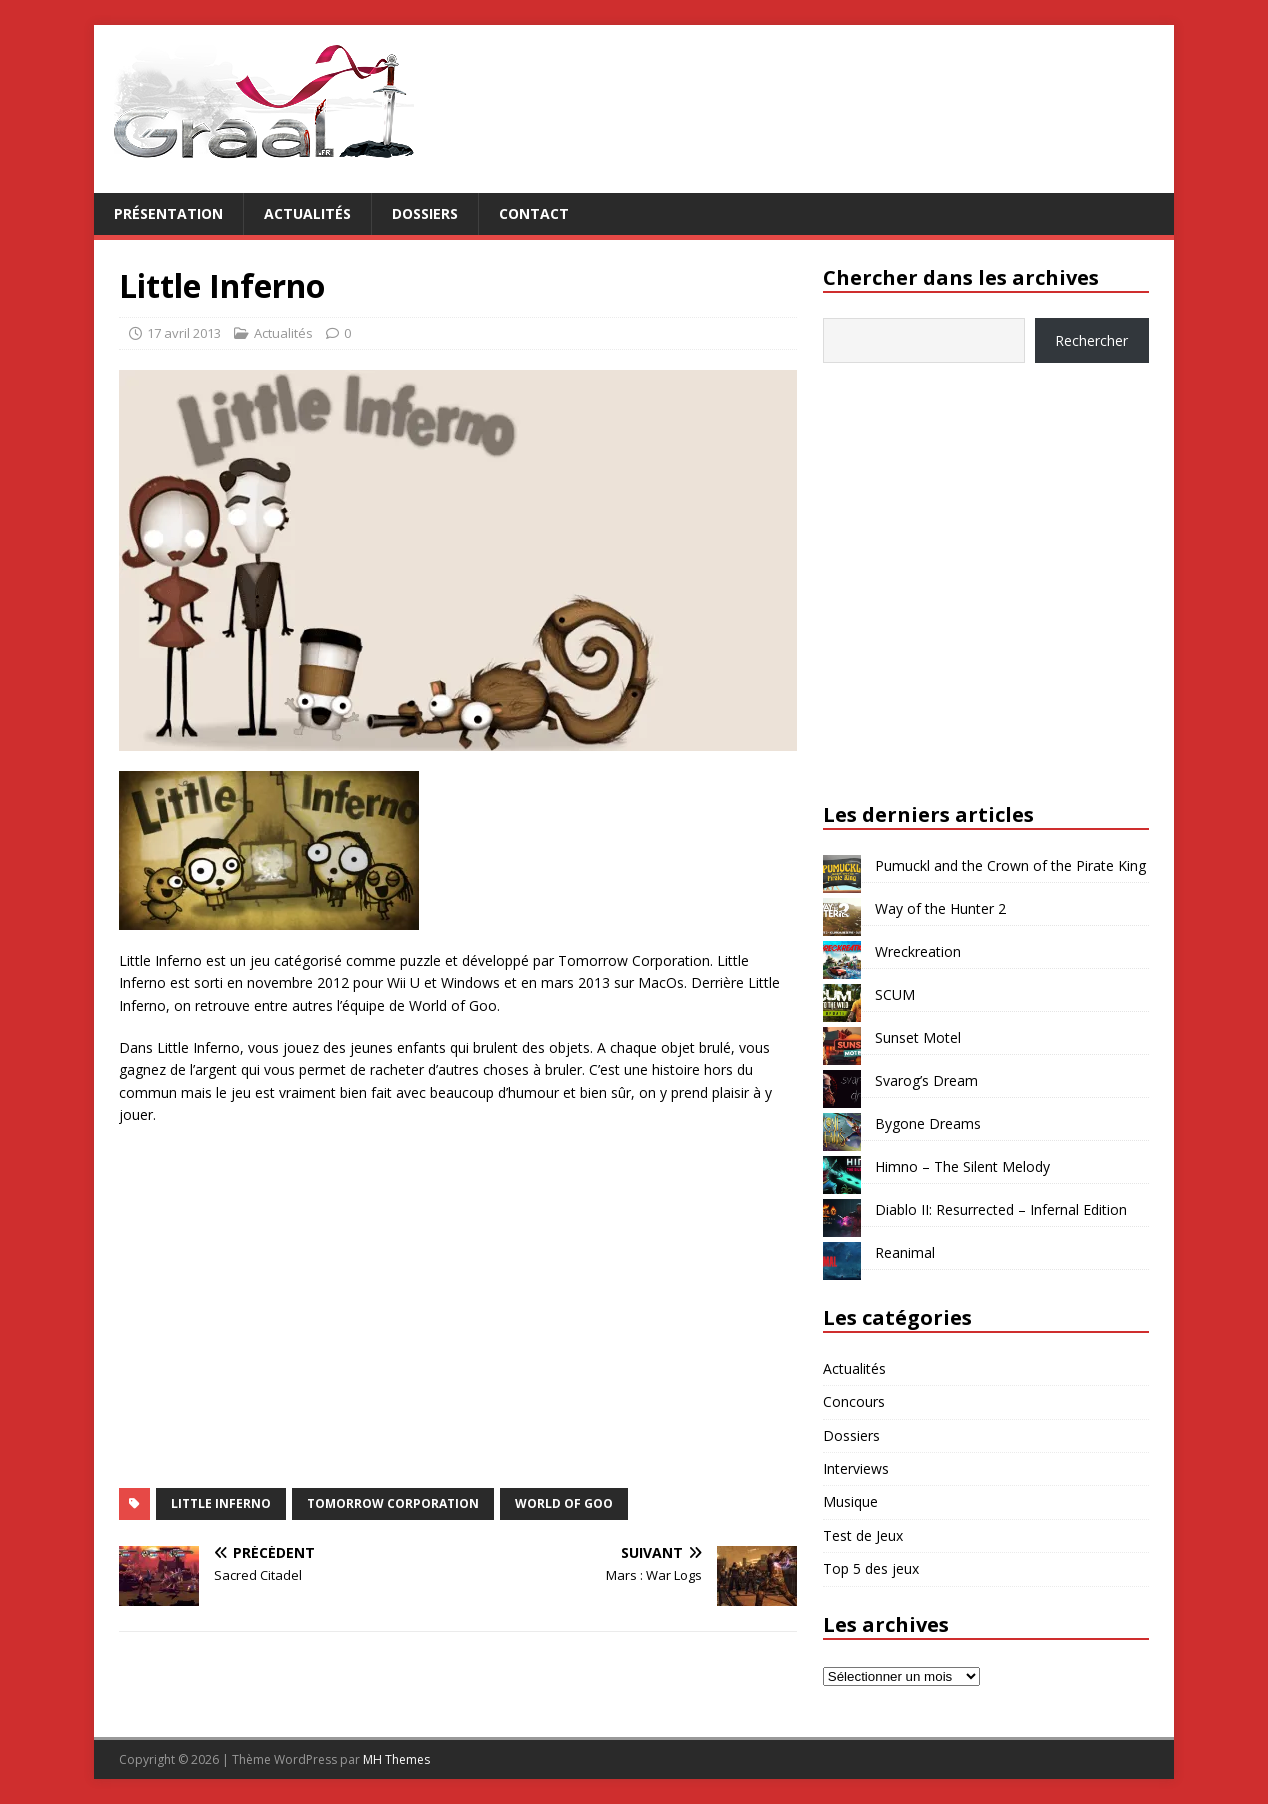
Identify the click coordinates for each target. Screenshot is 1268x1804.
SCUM (895, 994)
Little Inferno (221, 1503)
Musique (850, 1501)
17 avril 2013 (184, 333)
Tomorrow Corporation (393, 1503)
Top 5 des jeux (871, 1568)
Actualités (307, 213)
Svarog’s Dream (926, 1080)
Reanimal (905, 1252)
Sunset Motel (918, 1037)
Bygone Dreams (928, 1123)
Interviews (856, 1468)
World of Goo (564, 1503)
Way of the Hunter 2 (940, 908)
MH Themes (396, 1759)
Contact (534, 213)
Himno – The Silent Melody (962, 1166)
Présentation (168, 213)
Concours (854, 1401)
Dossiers (425, 213)
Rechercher (1091, 340)
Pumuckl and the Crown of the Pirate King (1010, 865)
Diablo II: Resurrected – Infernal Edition (1001, 1209)
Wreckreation (918, 951)
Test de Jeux (863, 1535)
